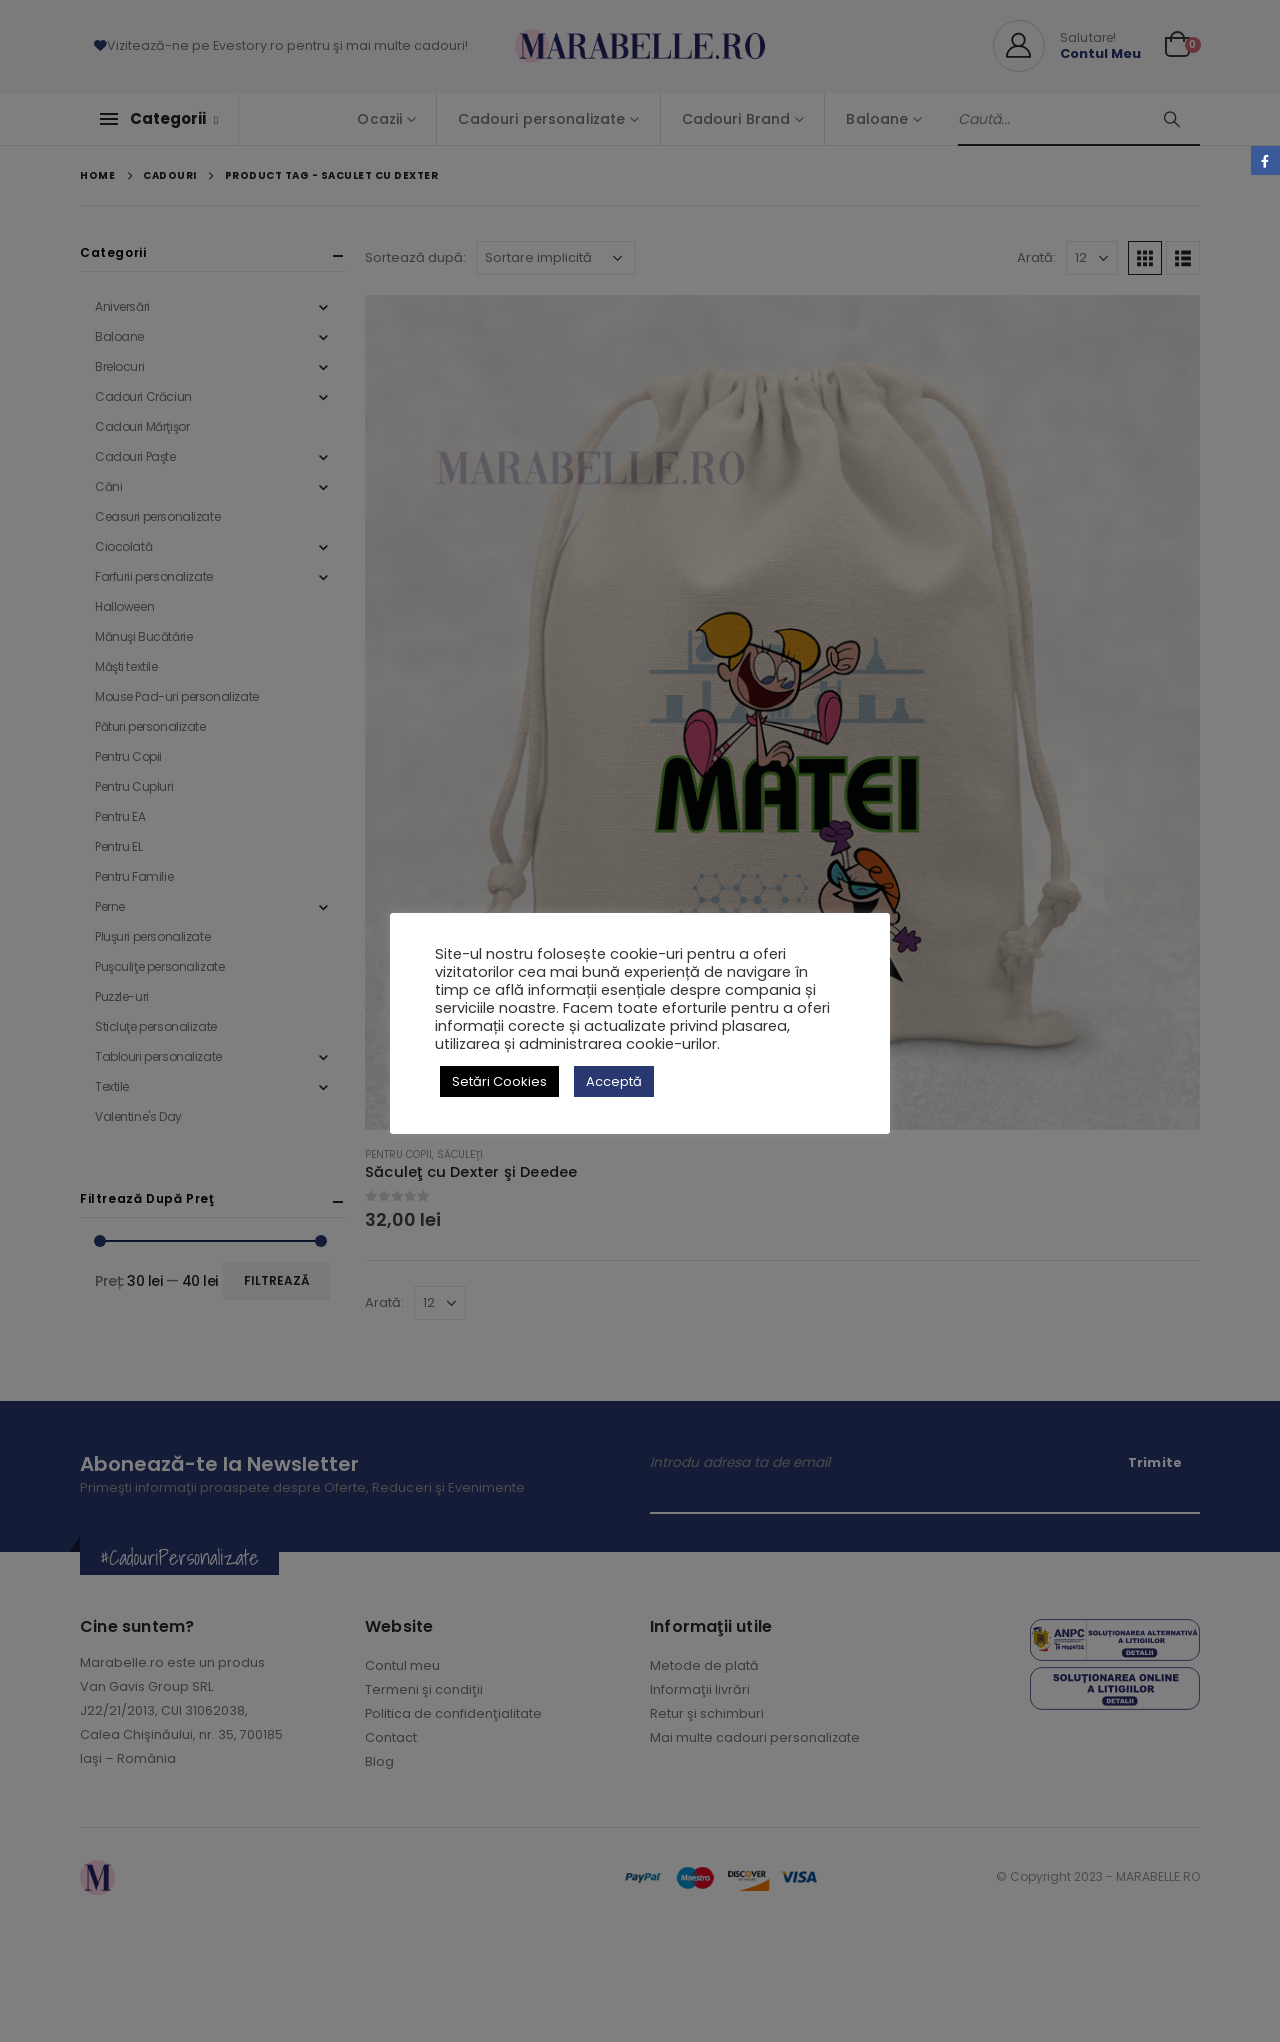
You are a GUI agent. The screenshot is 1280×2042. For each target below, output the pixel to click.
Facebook (1265, 160)
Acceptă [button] (614, 1081)
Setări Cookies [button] (499, 1081)
